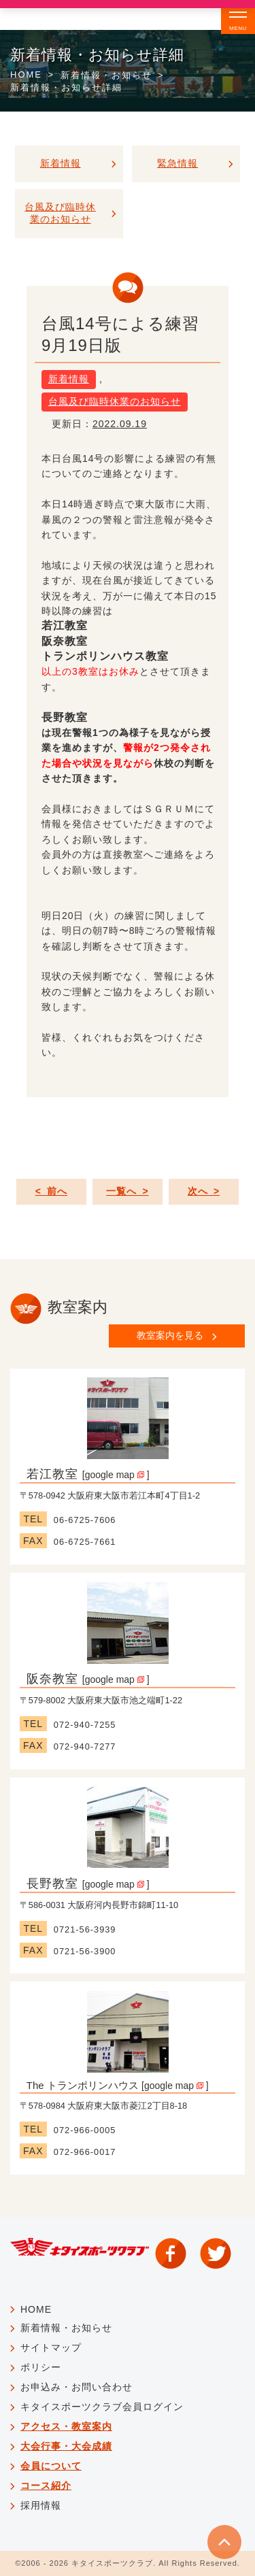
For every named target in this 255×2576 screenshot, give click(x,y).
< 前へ (51, 1191)
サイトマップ (51, 2347)
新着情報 (68, 378)
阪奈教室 (52, 1679)
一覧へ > (127, 1191)
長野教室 (52, 1883)
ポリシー (40, 2367)
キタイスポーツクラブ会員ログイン (102, 2406)
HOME (26, 74)
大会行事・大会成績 (66, 2446)
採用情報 (40, 2505)
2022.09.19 (119, 423)
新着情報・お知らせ (106, 75)
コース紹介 (45, 2485)
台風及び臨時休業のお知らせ (114, 401)
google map (114, 1474)
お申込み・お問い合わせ (76, 2386)
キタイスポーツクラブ (112, 2563)
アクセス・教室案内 (66, 2426)
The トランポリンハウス (83, 2085)
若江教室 (52, 1474)
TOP (224, 2542)
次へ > (204, 1191)
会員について (51, 2465)
